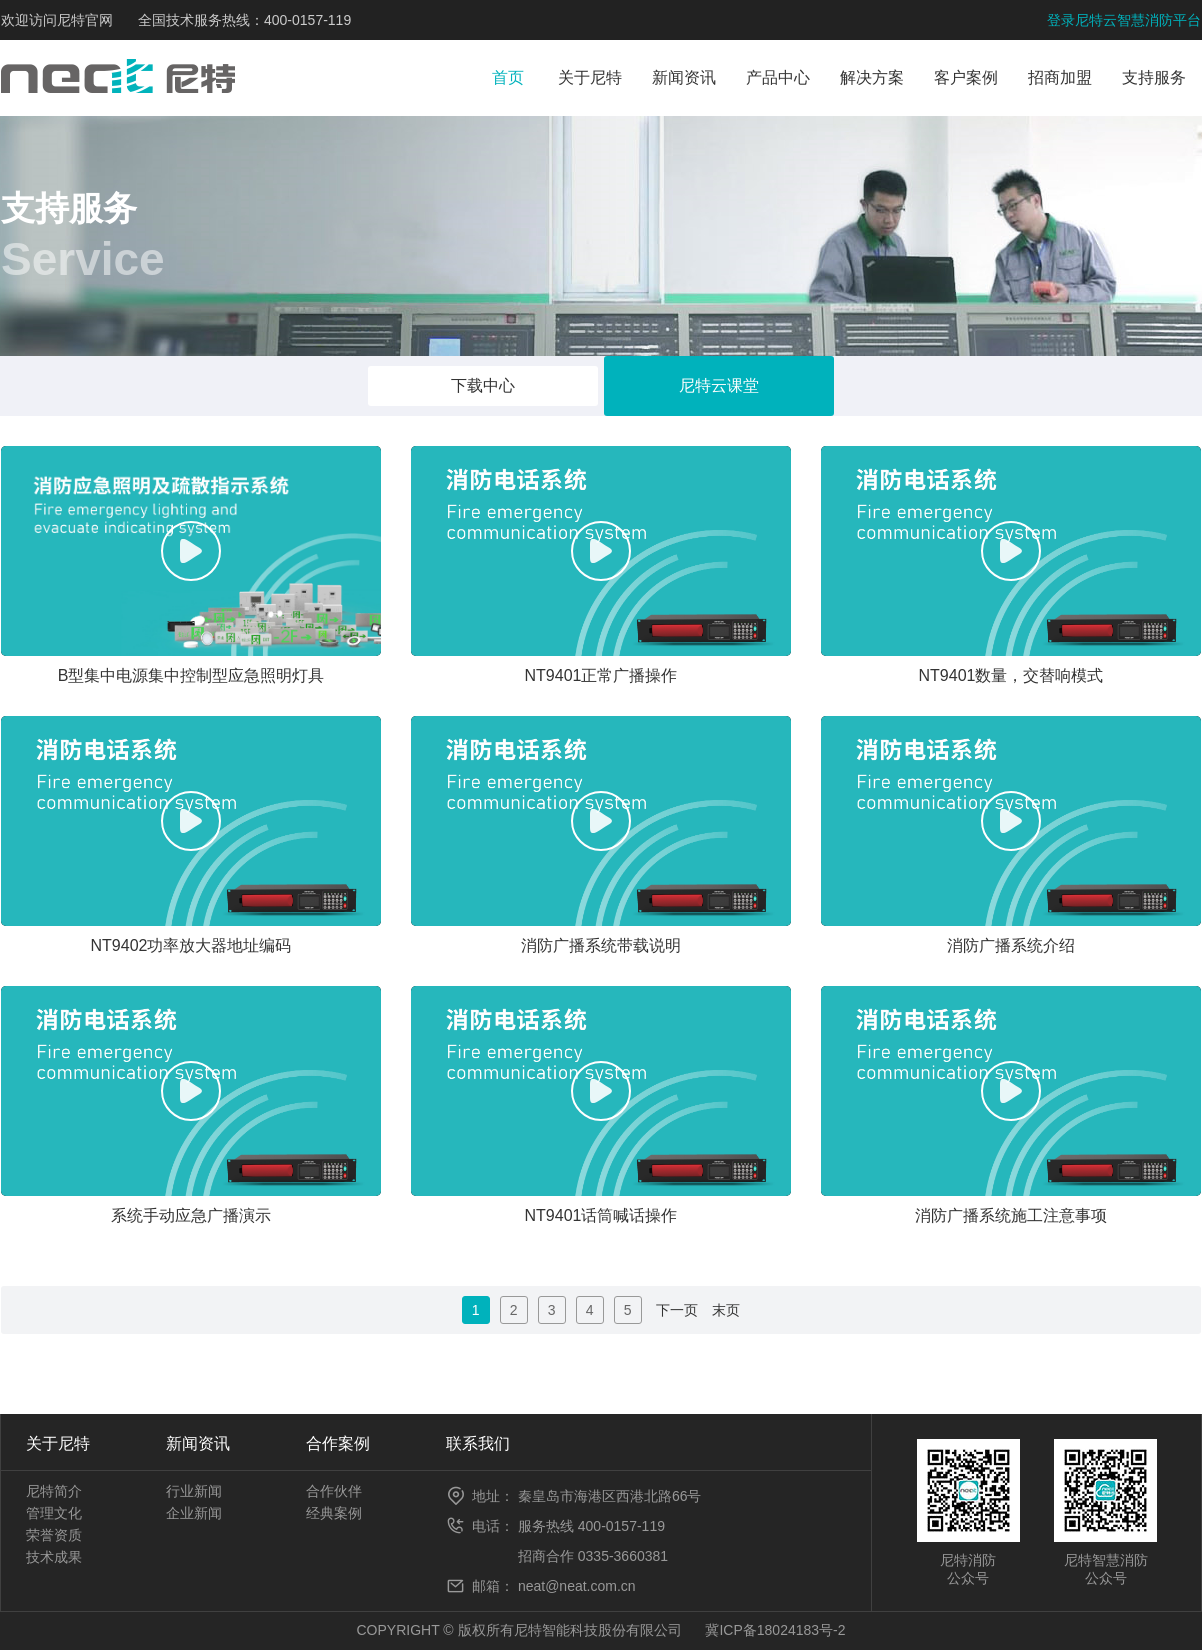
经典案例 (334, 1513)
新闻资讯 (684, 77)
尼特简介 (54, 1491)
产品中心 (778, 77)
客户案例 (966, 77)
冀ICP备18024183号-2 (775, 1630)
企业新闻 (194, 1513)
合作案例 (338, 1443)
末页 (726, 1310)
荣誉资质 (54, 1535)
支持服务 (1154, 77)
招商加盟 (1060, 77)
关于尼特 (590, 77)
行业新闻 (194, 1491)
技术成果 (54, 1557)
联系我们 (478, 1443)
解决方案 (872, 77)
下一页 (677, 1310)
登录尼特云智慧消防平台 (1124, 20)
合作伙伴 (334, 1491)
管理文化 (54, 1513)
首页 (508, 77)
